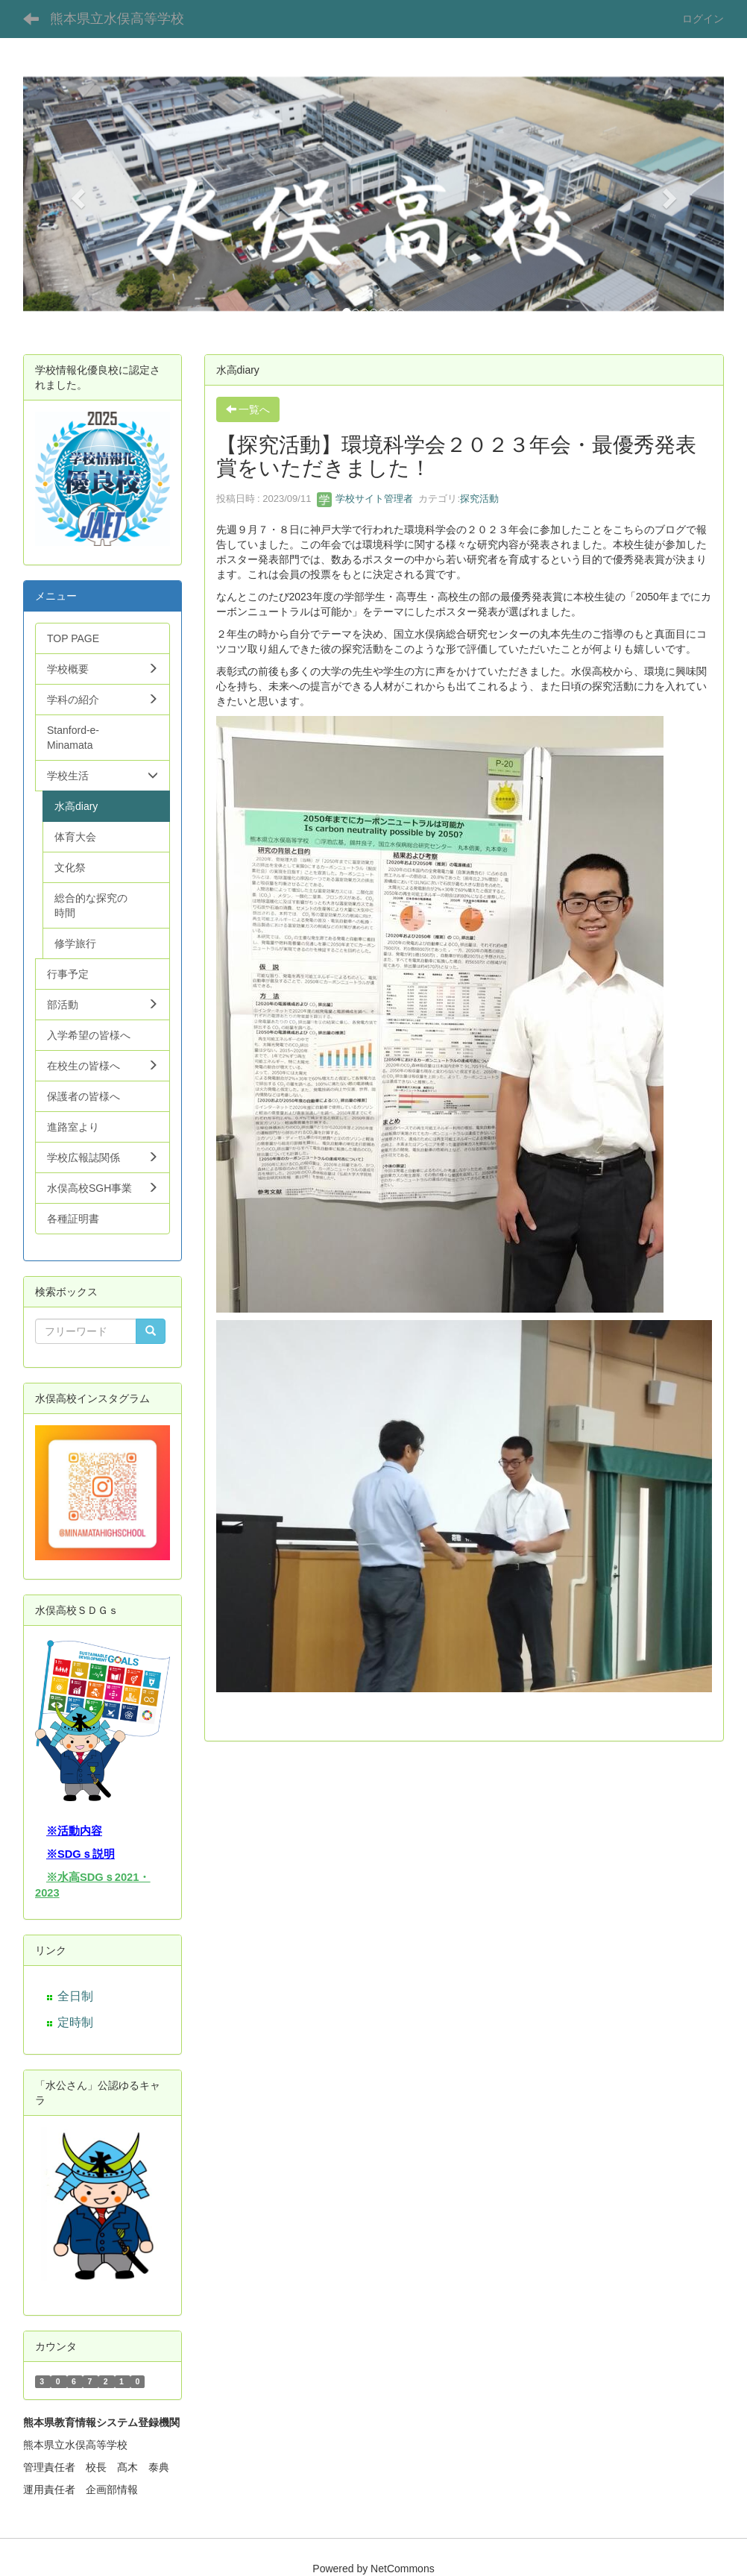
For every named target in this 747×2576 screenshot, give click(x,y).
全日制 (75, 1996)
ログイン (703, 19)
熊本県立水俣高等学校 (117, 18)
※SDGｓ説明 (80, 1854)
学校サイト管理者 (365, 498)
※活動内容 (74, 1831)
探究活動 (479, 498)
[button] (75, 194)
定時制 (75, 2022)
